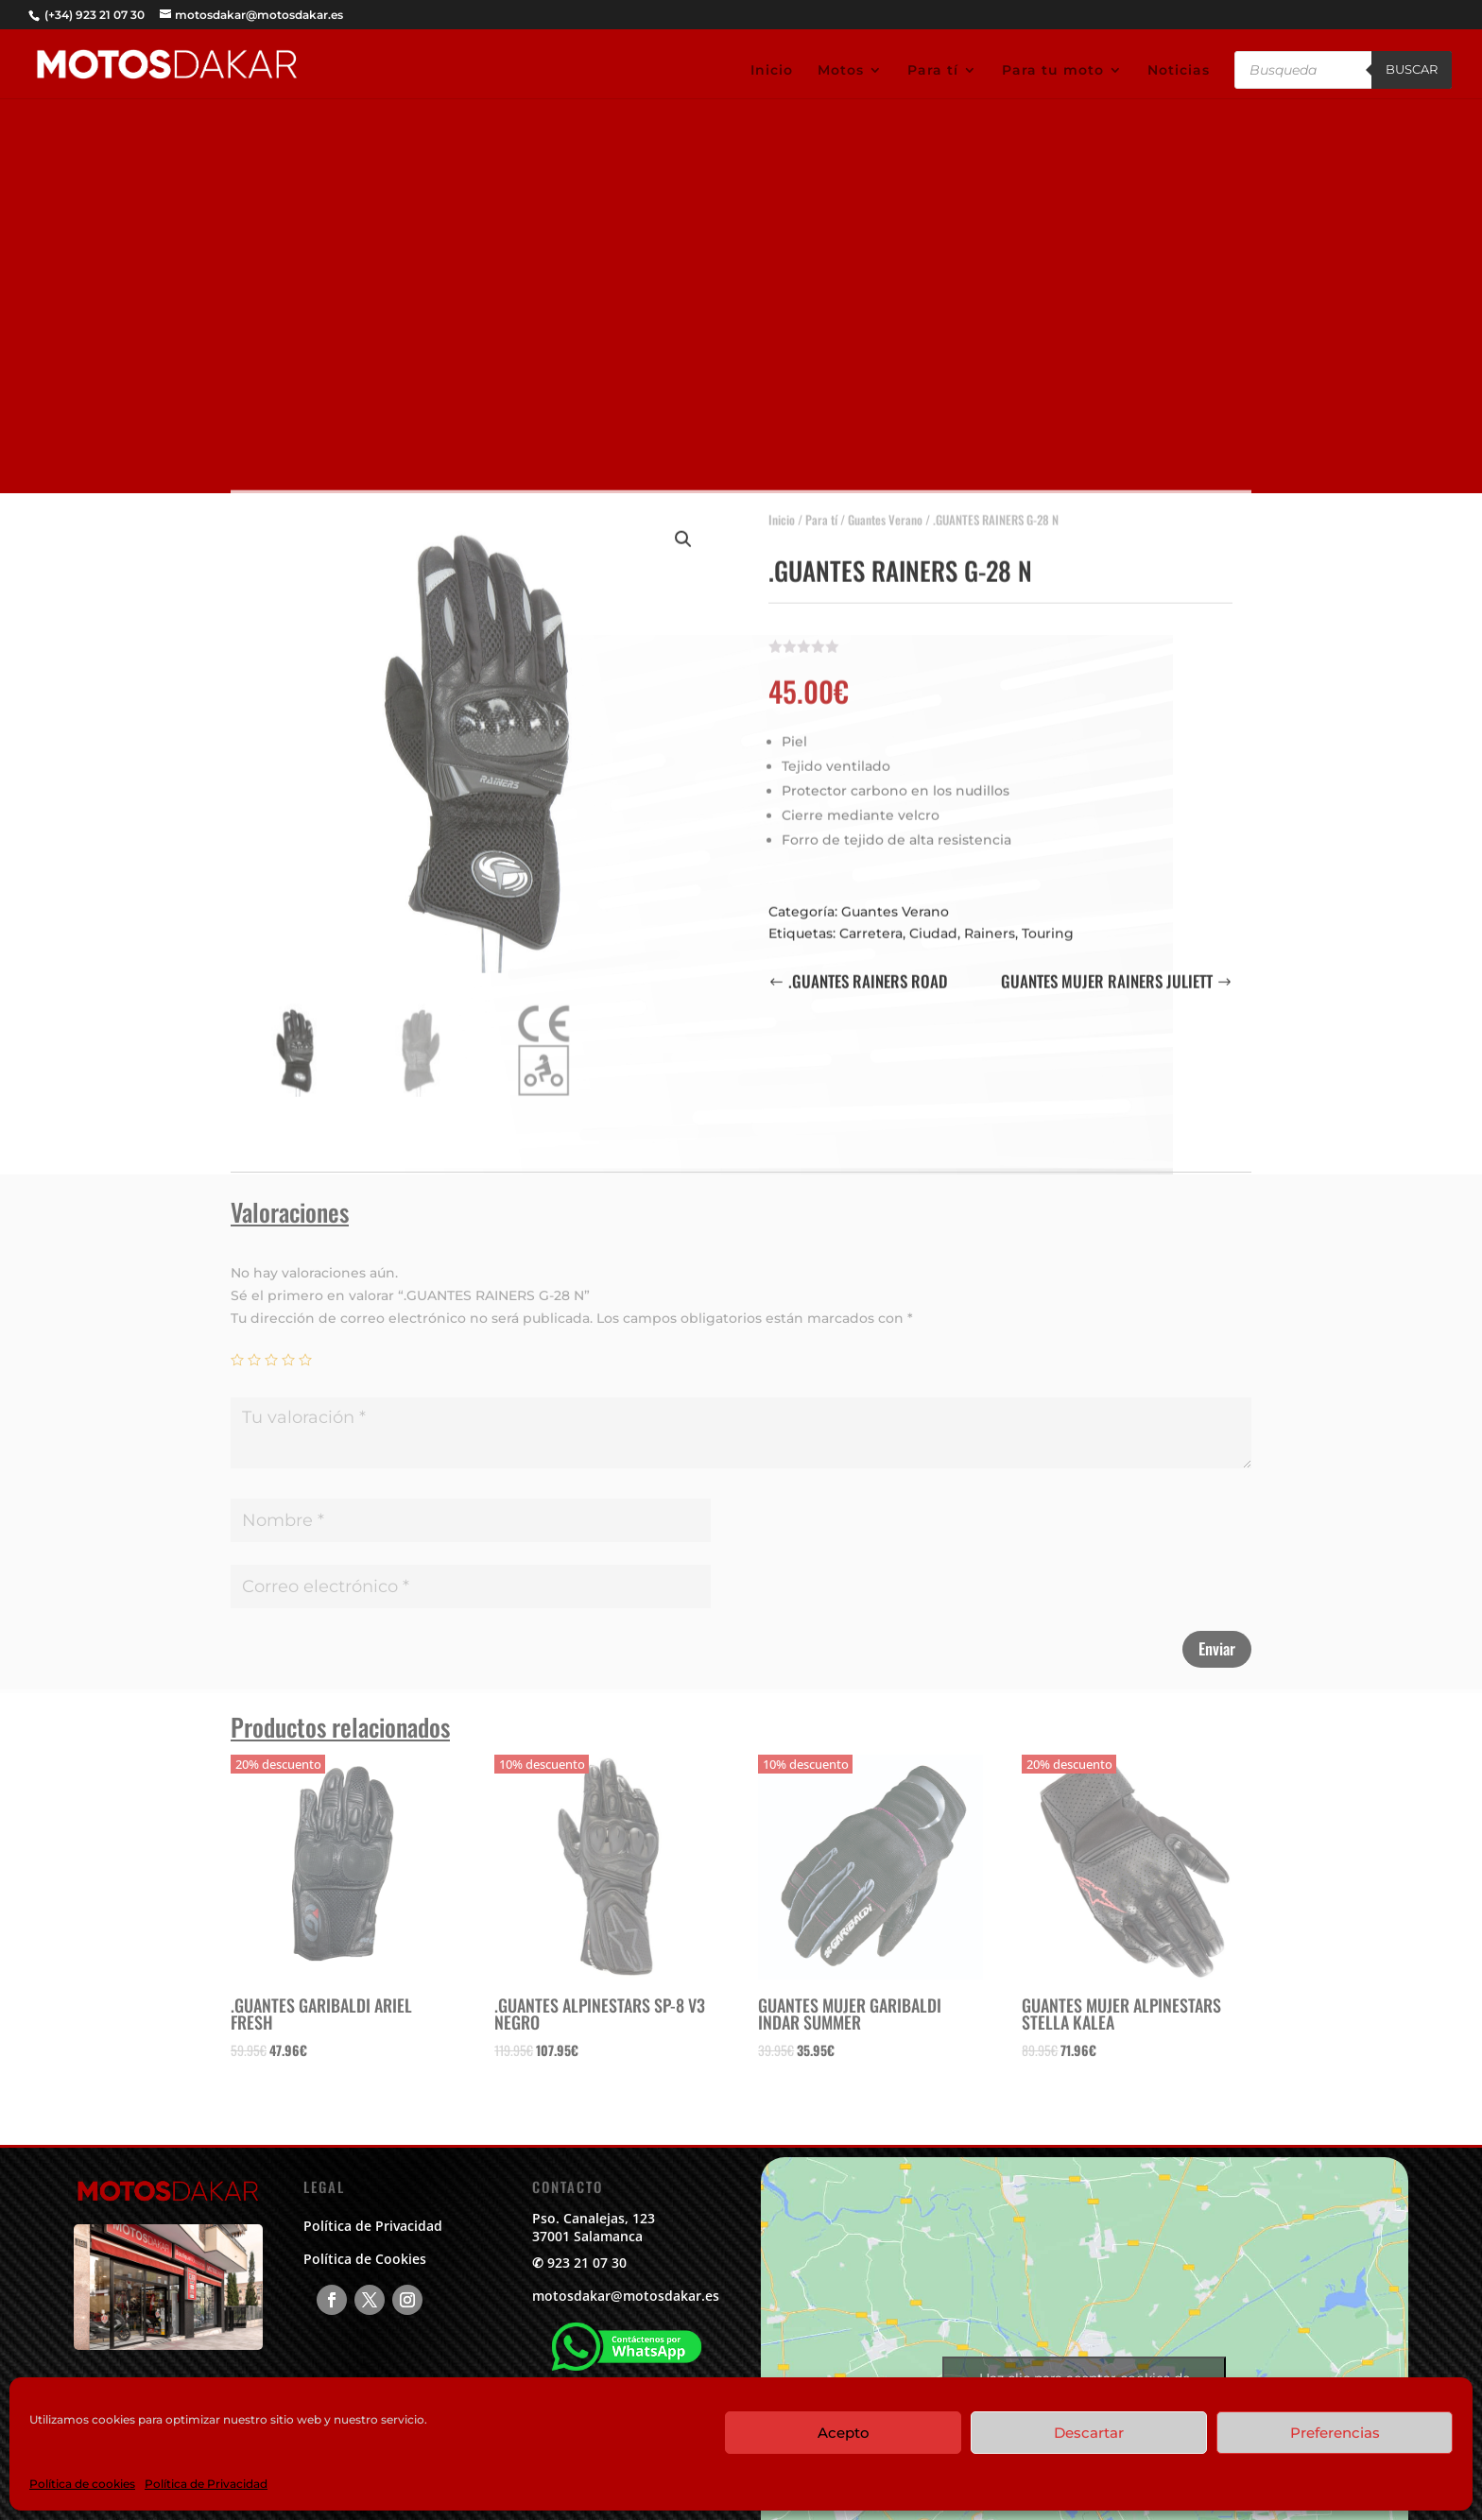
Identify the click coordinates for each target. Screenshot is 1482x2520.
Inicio (771, 70)
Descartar (1089, 2433)
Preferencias (1335, 2433)
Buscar (1412, 69)
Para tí (932, 70)
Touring (1048, 924)
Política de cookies (82, 2484)
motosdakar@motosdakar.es (625, 2296)
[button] (683, 530)
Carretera (871, 924)
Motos (841, 70)
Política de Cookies (364, 2259)
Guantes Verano (885, 510)
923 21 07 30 (587, 2262)
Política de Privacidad (206, 2484)
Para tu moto (1053, 70)
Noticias (1178, 70)
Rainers (989, 924)
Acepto (844, 2433)
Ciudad (933, 924)
